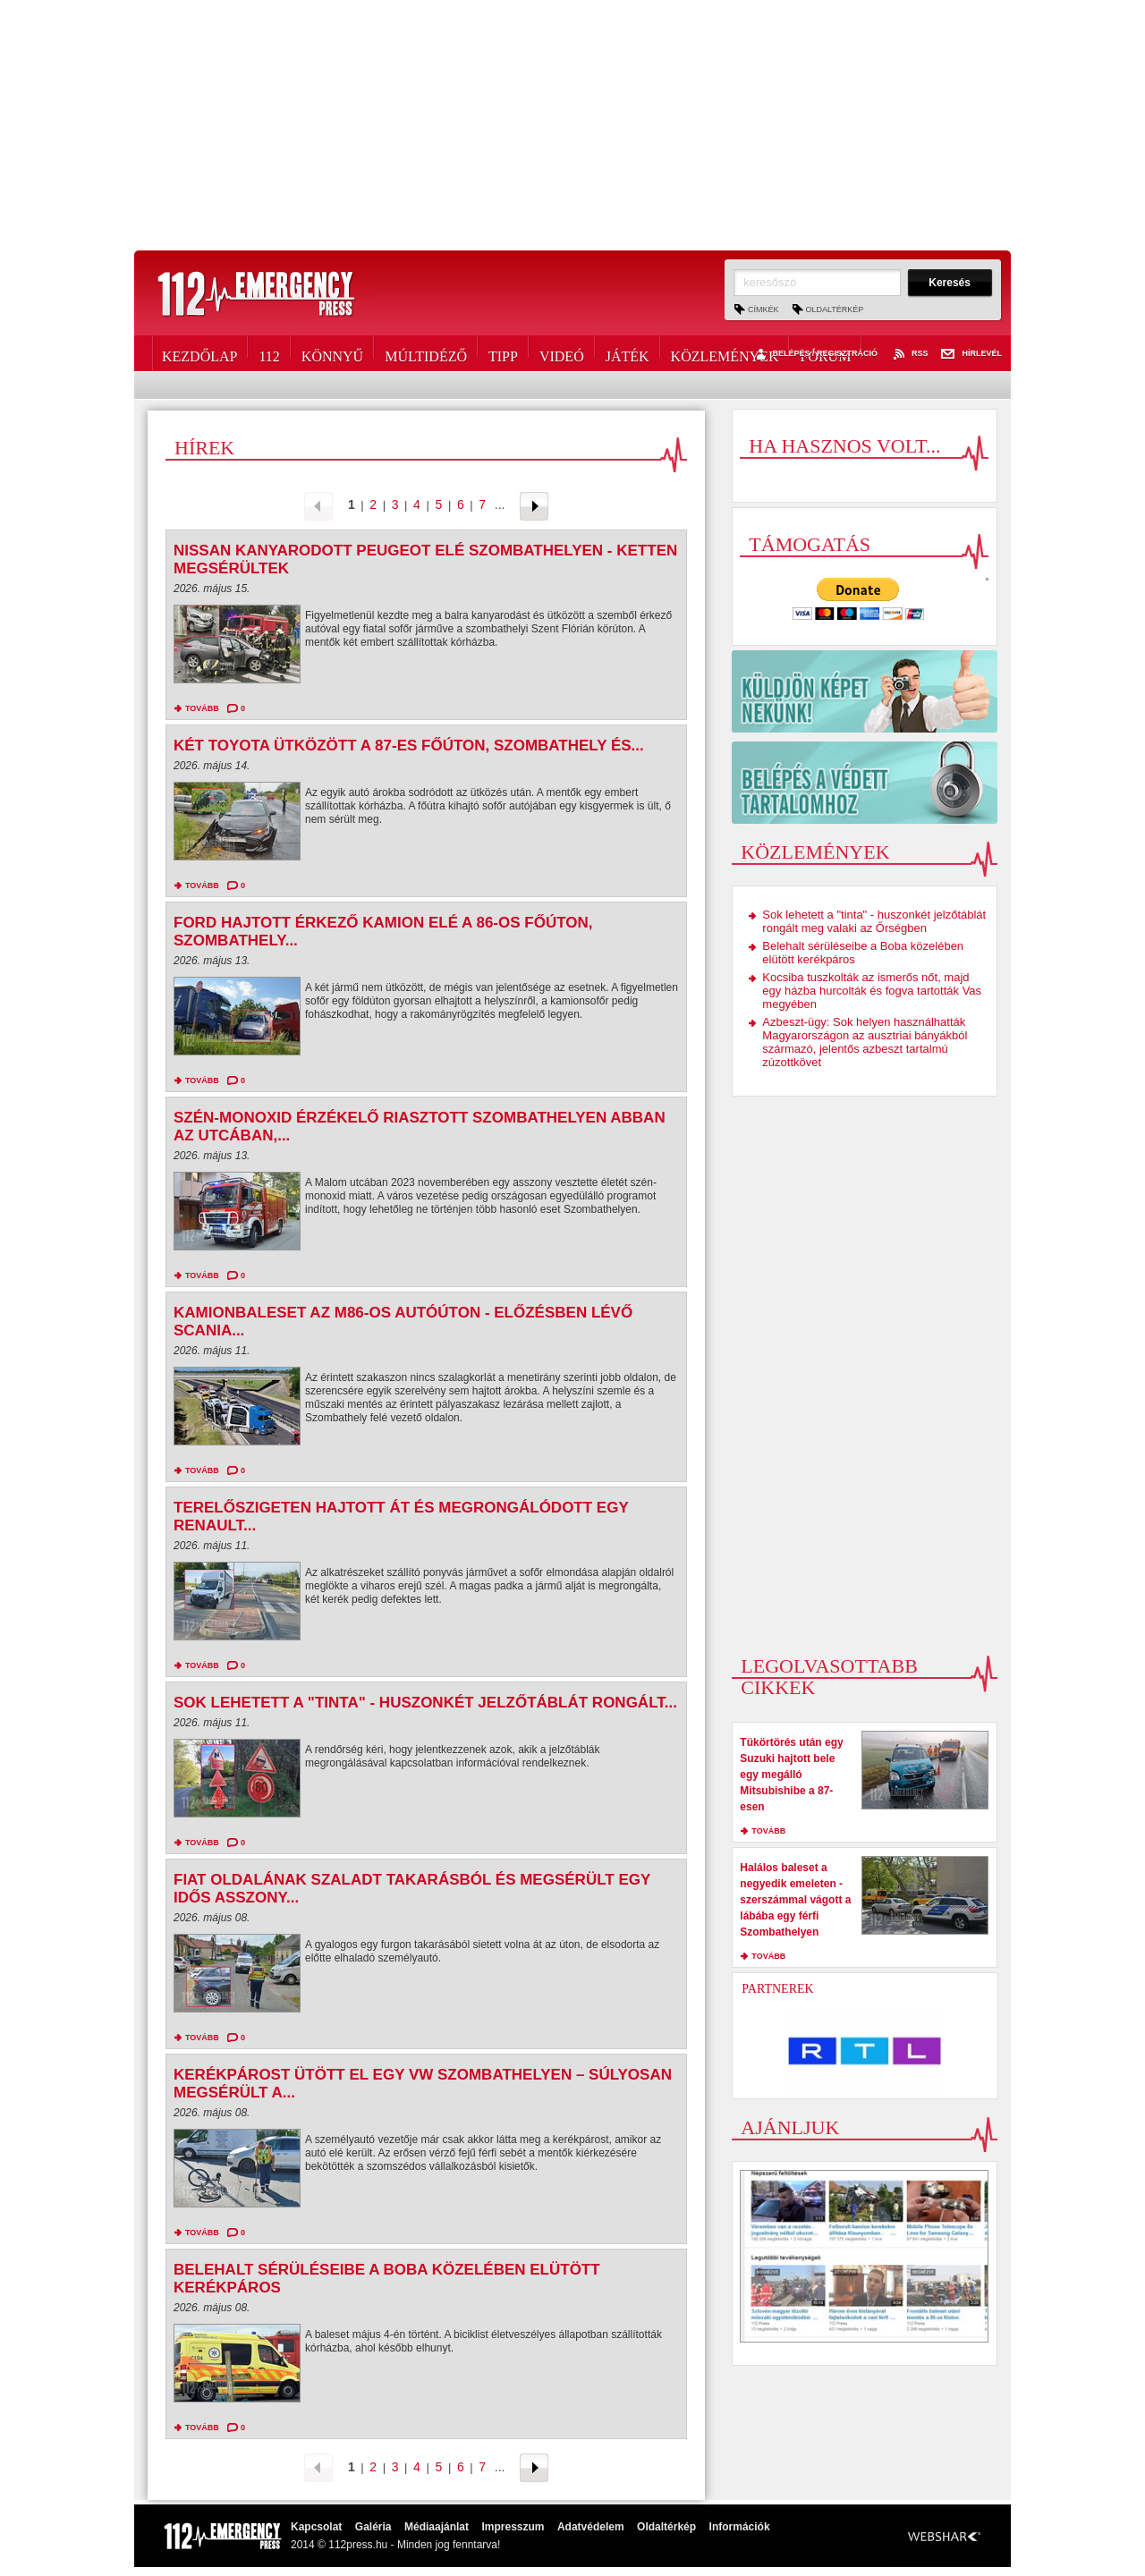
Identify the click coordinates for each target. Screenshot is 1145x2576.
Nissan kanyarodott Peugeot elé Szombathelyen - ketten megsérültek (425, 559)
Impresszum (512, 2527)
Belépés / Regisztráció (814, 354)
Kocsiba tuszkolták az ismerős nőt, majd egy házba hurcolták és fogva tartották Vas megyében (871, 990)
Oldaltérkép (835, 309)
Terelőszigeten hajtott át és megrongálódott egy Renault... (401, 1516)
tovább (202, 708)
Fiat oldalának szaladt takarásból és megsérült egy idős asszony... (412, 1888)
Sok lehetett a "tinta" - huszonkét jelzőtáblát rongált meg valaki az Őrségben (874, 921)
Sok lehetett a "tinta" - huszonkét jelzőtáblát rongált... (425, 1702)
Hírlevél (971, 354)
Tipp (503, 353)
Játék (627, 353)
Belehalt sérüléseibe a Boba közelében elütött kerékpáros (387, 2278)
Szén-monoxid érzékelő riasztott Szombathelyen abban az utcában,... (420, 1126)
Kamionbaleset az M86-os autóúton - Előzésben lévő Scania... (403, 1321)
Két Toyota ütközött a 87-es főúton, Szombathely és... (409, 745)
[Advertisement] (572, 125)
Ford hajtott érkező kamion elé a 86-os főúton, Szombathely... (383, 931)
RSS (910, 354)
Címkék (763, 309)
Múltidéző (426, 353)
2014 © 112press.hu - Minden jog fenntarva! (395, 2544)
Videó (561, 353)
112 (269, 353)
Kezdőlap (199, 353)
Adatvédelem (590, 2527)
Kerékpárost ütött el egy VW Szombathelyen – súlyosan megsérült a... (423, 2083)
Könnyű (332, 353)
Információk (739, 2527)
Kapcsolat (316, 2527)
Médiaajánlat (436, 2527)
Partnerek (777, 1989)
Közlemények (725, 353)
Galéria (373, 2527)
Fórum (825, 353)
